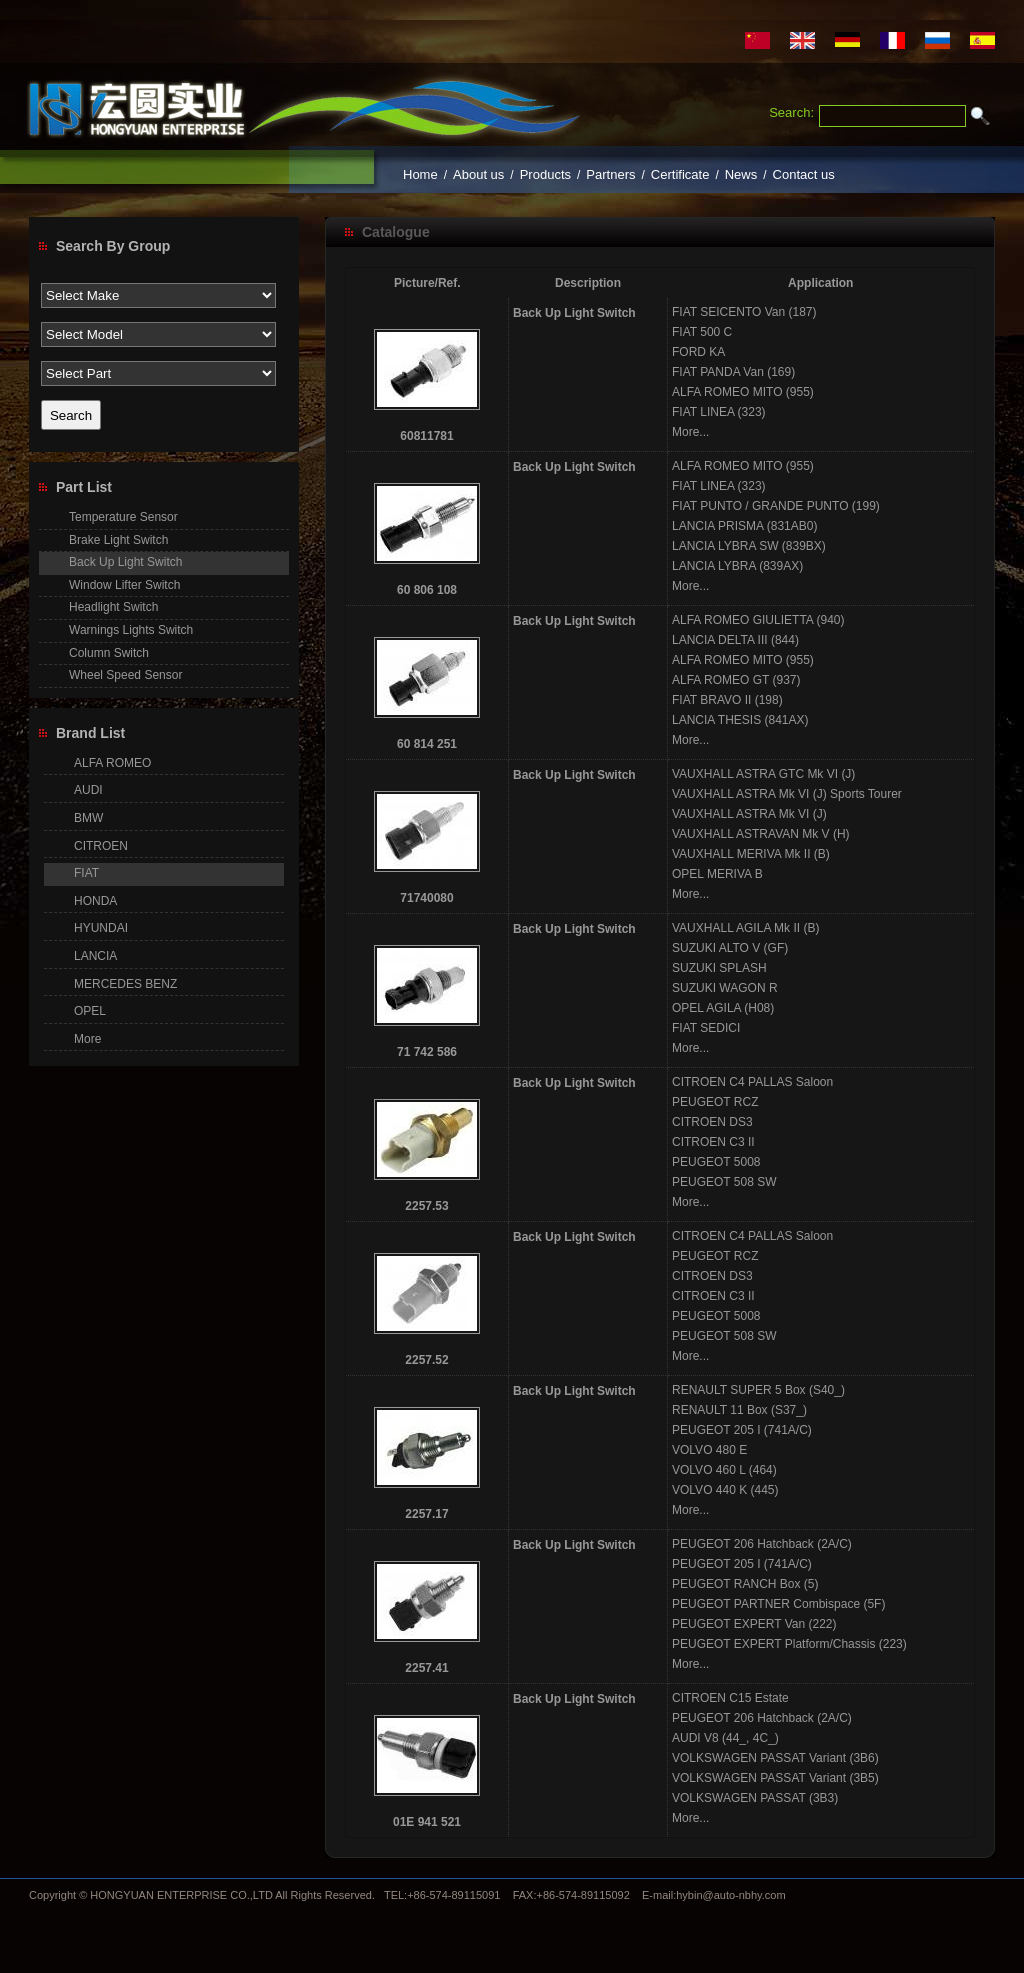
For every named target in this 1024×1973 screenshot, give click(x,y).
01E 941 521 (427, 1822)
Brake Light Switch (118, 540)
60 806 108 (427, 590)
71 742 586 (427, 1052)
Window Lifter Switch (124, 585)
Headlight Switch (113, 607)
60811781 (426, 436)
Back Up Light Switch (574, 313)
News (741, 174)
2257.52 (426, 1360)
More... (690, 432)
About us (478, 174)
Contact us (804, 174)
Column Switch (109, 653)
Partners (610, 174)
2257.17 (426, 1514)
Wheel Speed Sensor (125, 675)
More (87, 1039)
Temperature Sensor (123, 517)
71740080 (426, 898)
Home (420, 174)
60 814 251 (427, 744)
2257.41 (426, 1668)
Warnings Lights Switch (131, 630)
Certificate (680, 174)
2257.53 (426, 1206)
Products (545, 174)
